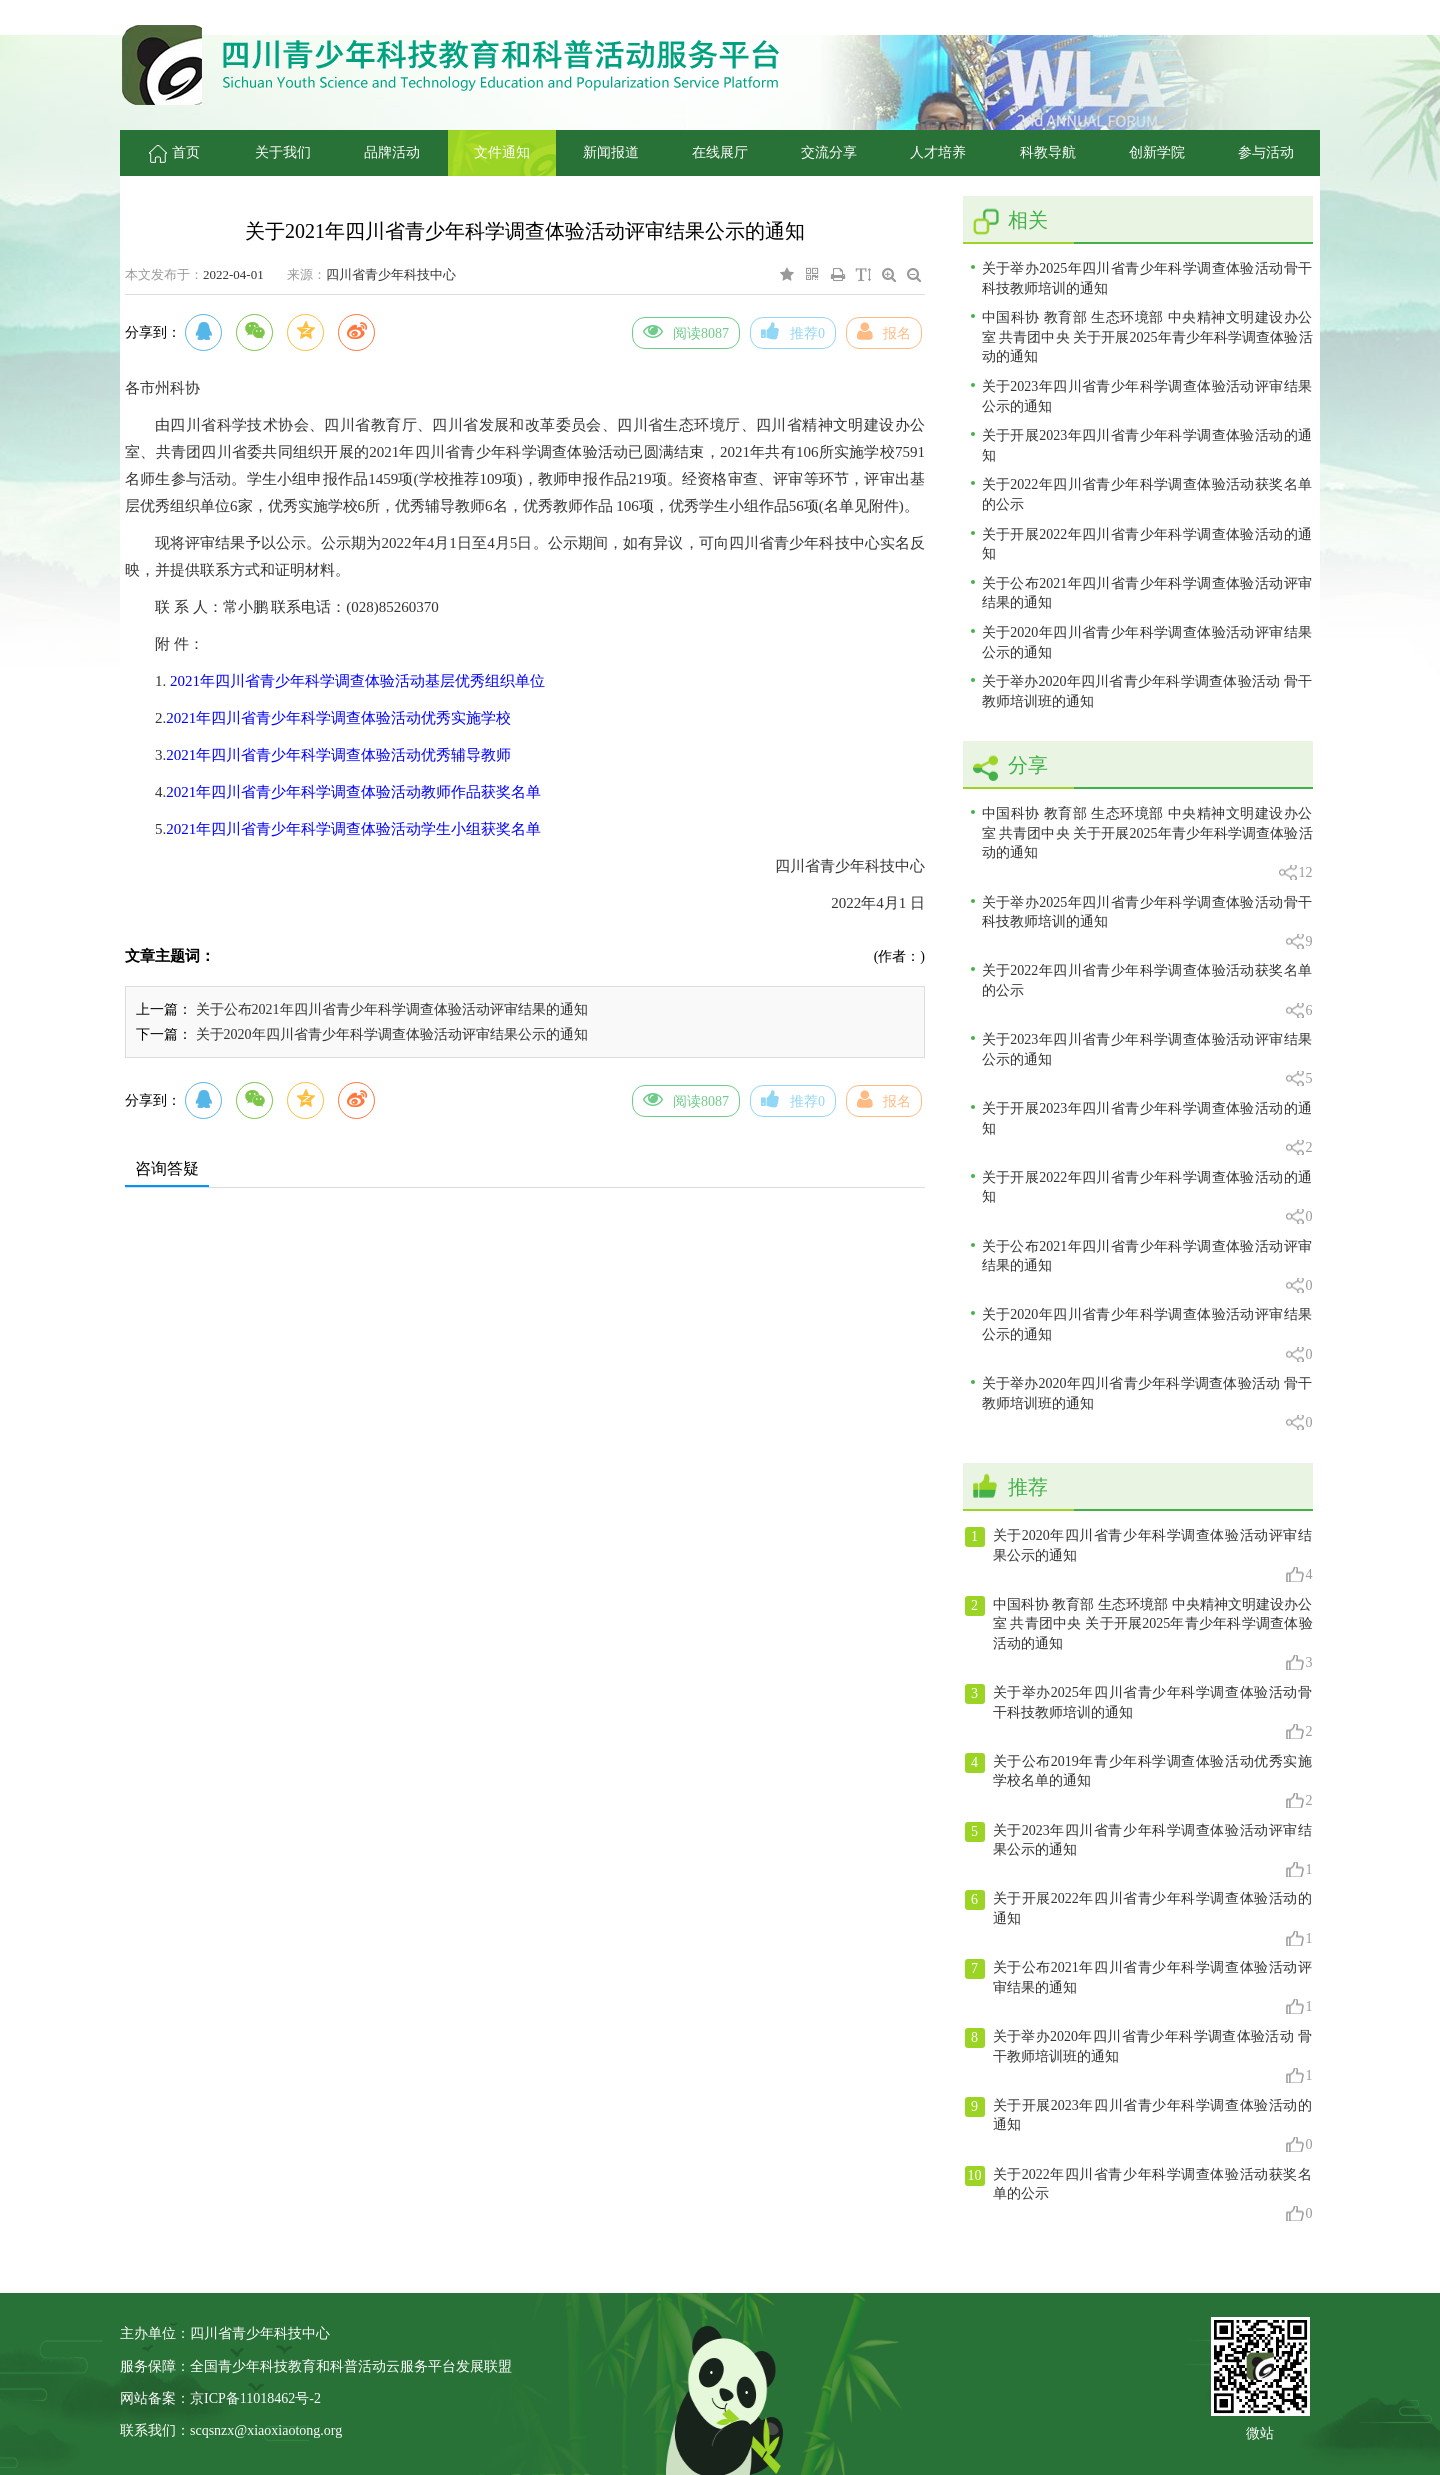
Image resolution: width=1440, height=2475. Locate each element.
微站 (1260, 2431)
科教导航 (1048, 152)
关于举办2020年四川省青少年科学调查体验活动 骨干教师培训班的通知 (1147, 691)
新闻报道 (611, 152)
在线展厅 (720, 152)
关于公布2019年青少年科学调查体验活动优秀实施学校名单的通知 (1139, 1782)
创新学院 (1157, 152)
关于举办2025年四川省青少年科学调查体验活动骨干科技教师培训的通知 (1147, 278)
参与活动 (1266, 152)
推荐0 (793, 331)
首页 (174, 152)
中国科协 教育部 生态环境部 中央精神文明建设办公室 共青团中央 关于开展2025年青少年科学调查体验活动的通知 (1147, 337)
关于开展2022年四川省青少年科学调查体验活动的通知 (1147, 544)
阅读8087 (686, 331)
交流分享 (829, 152)
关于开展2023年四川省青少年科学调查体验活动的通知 (1147, 445)
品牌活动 (392, 152)
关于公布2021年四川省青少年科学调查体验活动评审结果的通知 (392, 1009)
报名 (884, 331)
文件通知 (502, 152)
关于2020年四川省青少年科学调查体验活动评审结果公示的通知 (392, 1034)
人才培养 (938, 152)
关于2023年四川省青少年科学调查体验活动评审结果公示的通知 (1147, 396)
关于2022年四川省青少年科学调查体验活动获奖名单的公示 (1147, 494)
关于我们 (283, 152)
